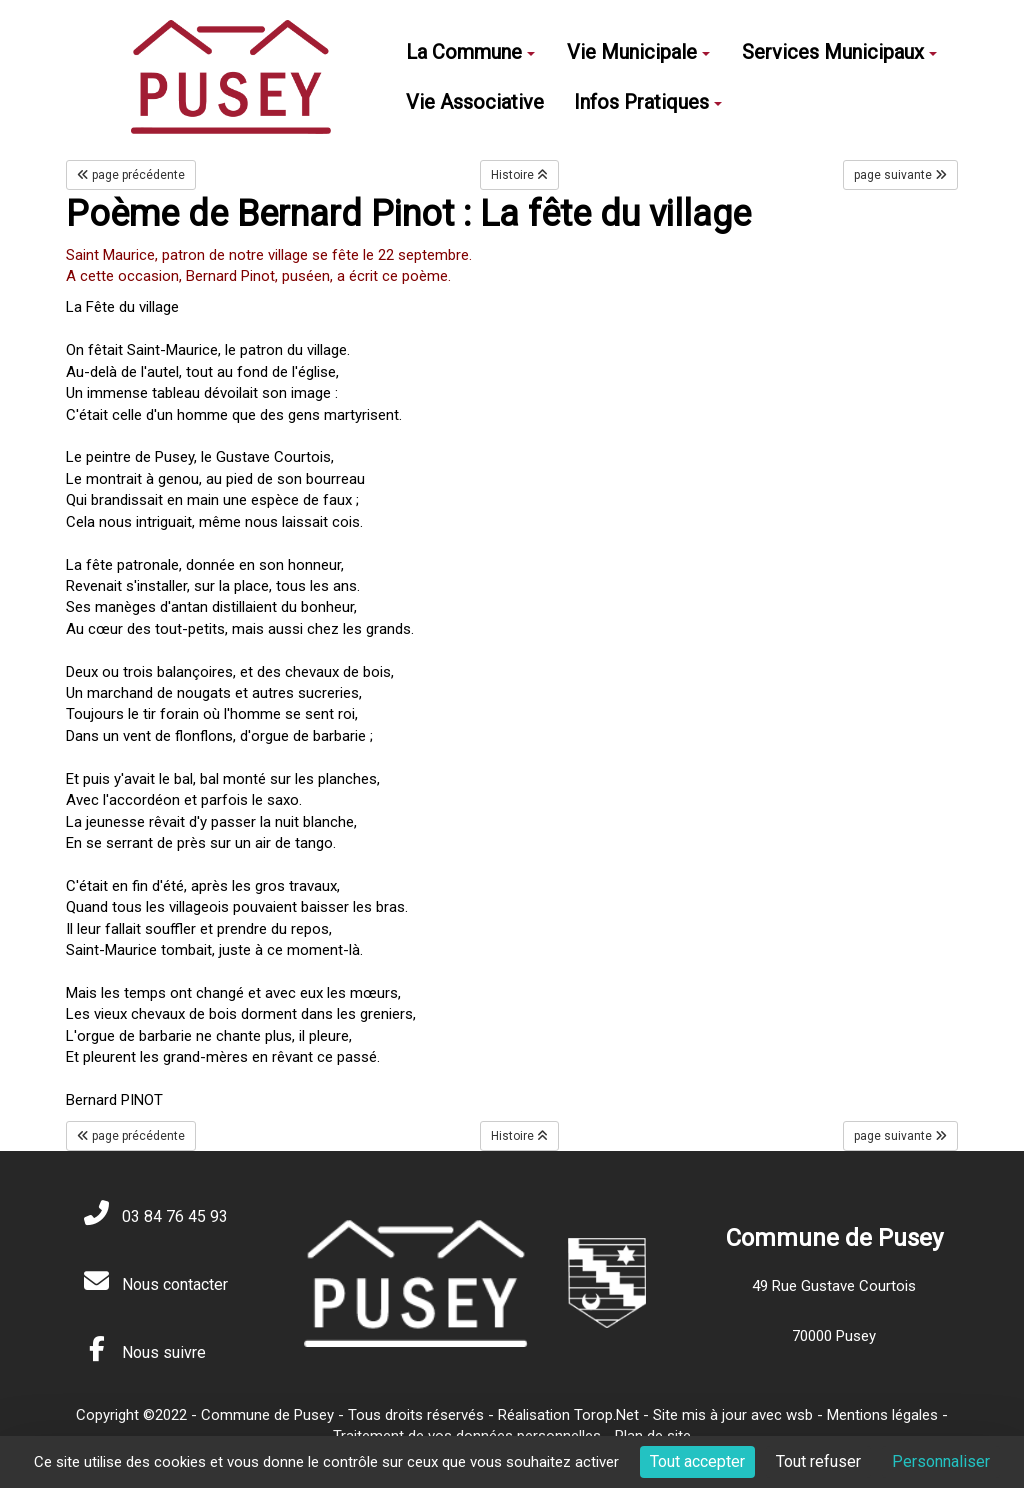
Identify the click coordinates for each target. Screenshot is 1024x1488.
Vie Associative (475, 102)
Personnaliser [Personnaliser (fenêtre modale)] (941, 1461)
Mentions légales (882, 1415)
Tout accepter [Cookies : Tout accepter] (697, 1461)
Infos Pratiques (648, 102)
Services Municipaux (839, 52)
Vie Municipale (638, 52)
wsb (799, 1415)
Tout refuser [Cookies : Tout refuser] (818, 1461)
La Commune (470, 52)
